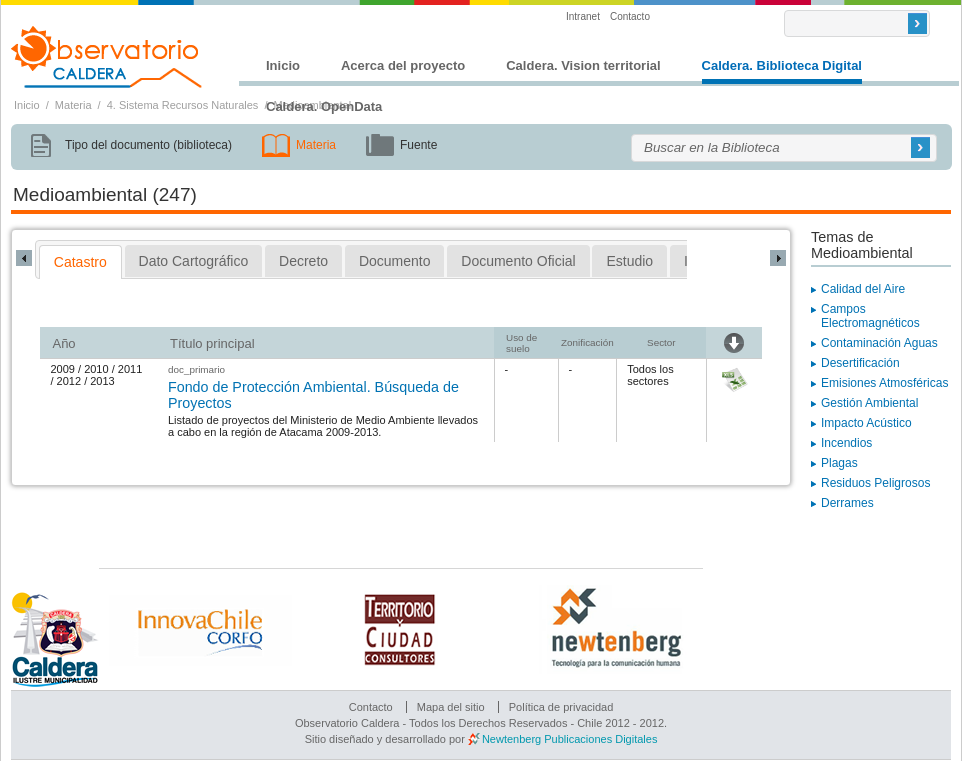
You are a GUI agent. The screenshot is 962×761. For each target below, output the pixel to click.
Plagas (839, 463)
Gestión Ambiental (869, 403)
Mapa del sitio (451, 707)
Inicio (283, 65)
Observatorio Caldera (107, 57)
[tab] (80, 262)
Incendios (846, 443)
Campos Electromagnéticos (870, 316)
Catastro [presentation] (80, 262)
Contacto (630, 16)
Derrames (847, 503)
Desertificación (860, 363)
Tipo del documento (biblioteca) (148, 145)
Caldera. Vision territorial (583, 65)
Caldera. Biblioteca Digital (782, 65)
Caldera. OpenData (324, 106)
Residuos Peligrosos (875, 483)
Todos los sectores (650, 375)
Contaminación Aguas (879, 343)
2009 (62, 369)
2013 (102, 381)
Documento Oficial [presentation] (518, 261)
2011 (130, 369)
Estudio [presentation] (629, 261)
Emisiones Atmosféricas (884, 383)
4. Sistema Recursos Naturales (183, 105)
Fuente (418, 145)
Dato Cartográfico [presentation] (194, 261)
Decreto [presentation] (303, 261)
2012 (69, 381)
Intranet (583, 16)
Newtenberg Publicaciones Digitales (569, 739)
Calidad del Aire (863, 289)
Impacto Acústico (866, 423)
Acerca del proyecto (403, 65)
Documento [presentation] (395, 261)
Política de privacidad (561, 707)
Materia (73, 105)
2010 (96, 369)
